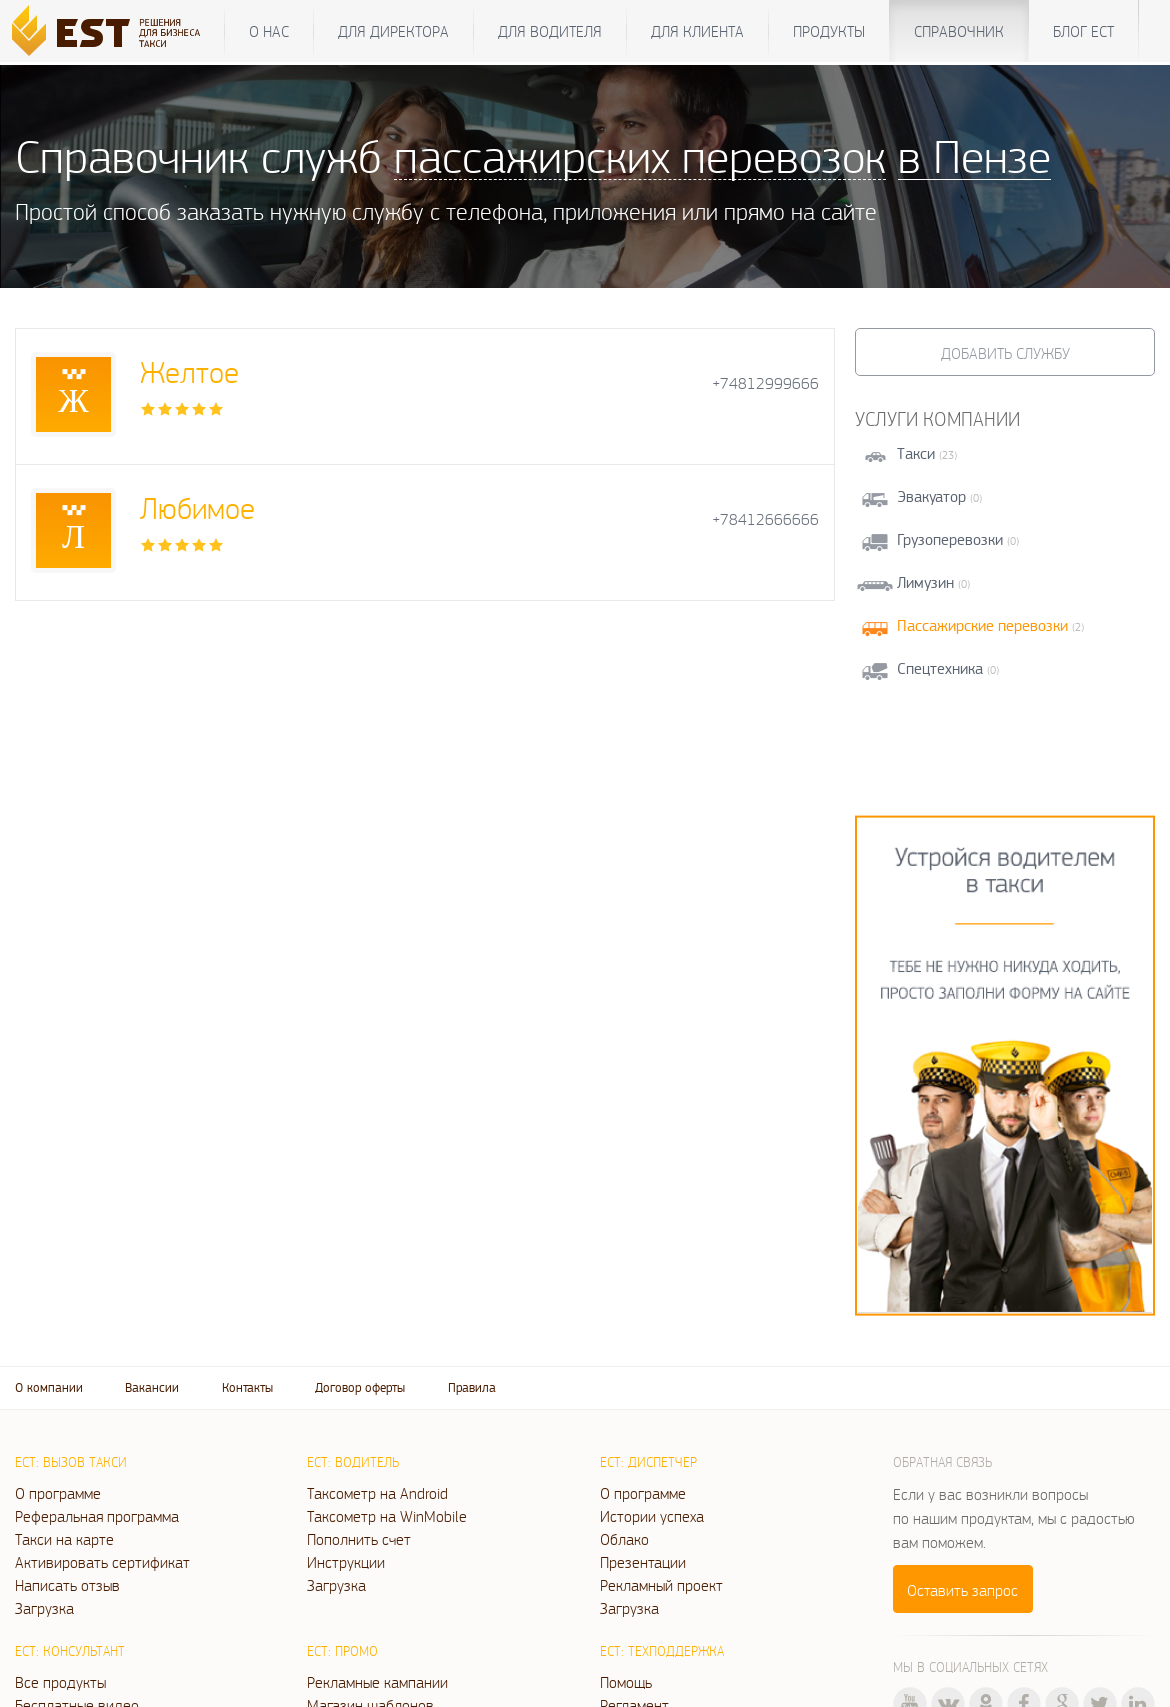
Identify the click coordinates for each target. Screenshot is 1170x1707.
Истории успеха (652, 1516)
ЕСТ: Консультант (70, 1651)
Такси (916, 453)
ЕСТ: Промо (342, 1651)
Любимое (197, 507)
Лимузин (925, 582)
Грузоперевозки (950, 539)
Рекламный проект (661, 1585)
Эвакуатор (931, 496)
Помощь (626, 1682)
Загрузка (44, 1608)
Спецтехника (940, 668)
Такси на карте (64, 1539)
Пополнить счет (359, 1539)
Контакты (247, 1387)
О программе (58, 1493)
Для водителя (550, 31)
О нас (269, 31)
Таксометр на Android (377, 1493)
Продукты (829, 31)
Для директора (393, 31)
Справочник (959, 31)
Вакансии (152, 1387)
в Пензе (974, 155)
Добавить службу (1005, 353)
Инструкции (346, 1562)
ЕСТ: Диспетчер (648, 1462)
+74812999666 (765, 383)
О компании (49, 1387)
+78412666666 (765, 519)
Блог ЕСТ (1083, 31)
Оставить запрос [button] (962, 1590)
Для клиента (697, 31)
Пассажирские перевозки (982, 625)
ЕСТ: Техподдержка (662, 1651)
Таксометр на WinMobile (387, 1516)
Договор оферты (360, 1387)
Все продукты (60, 1682)
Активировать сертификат (102, 1562)
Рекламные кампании (377, 1682)
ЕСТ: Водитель (353, 1462)
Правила (472, 1387)
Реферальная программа (97, 1516)
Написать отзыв (67, 1585)
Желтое (189, 371)
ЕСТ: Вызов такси (71, 1462)
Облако (624, 1539)
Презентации (643, 1562)
